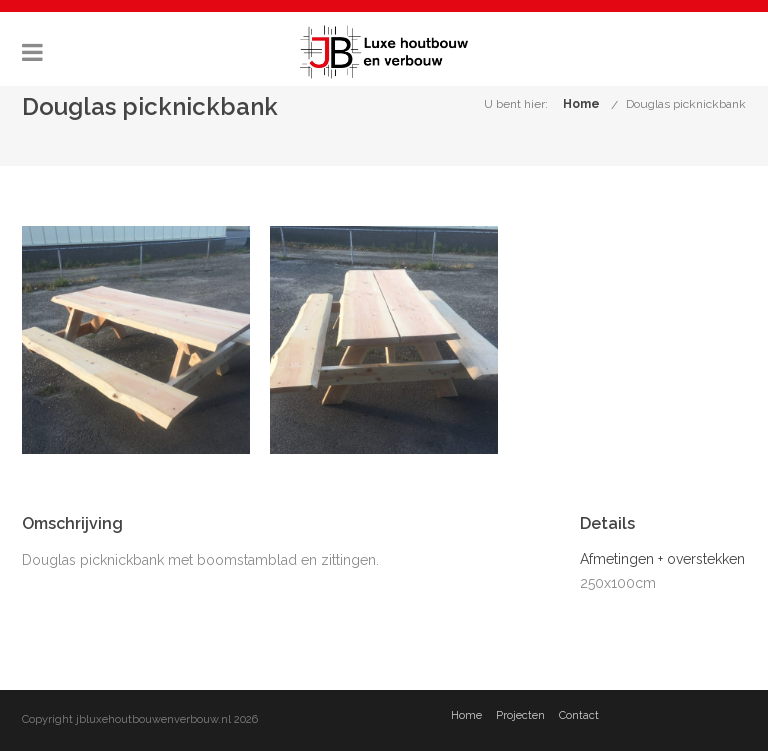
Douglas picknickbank (686, 104)
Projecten (520, 715)
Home (581, 104)
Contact (579, 715)
